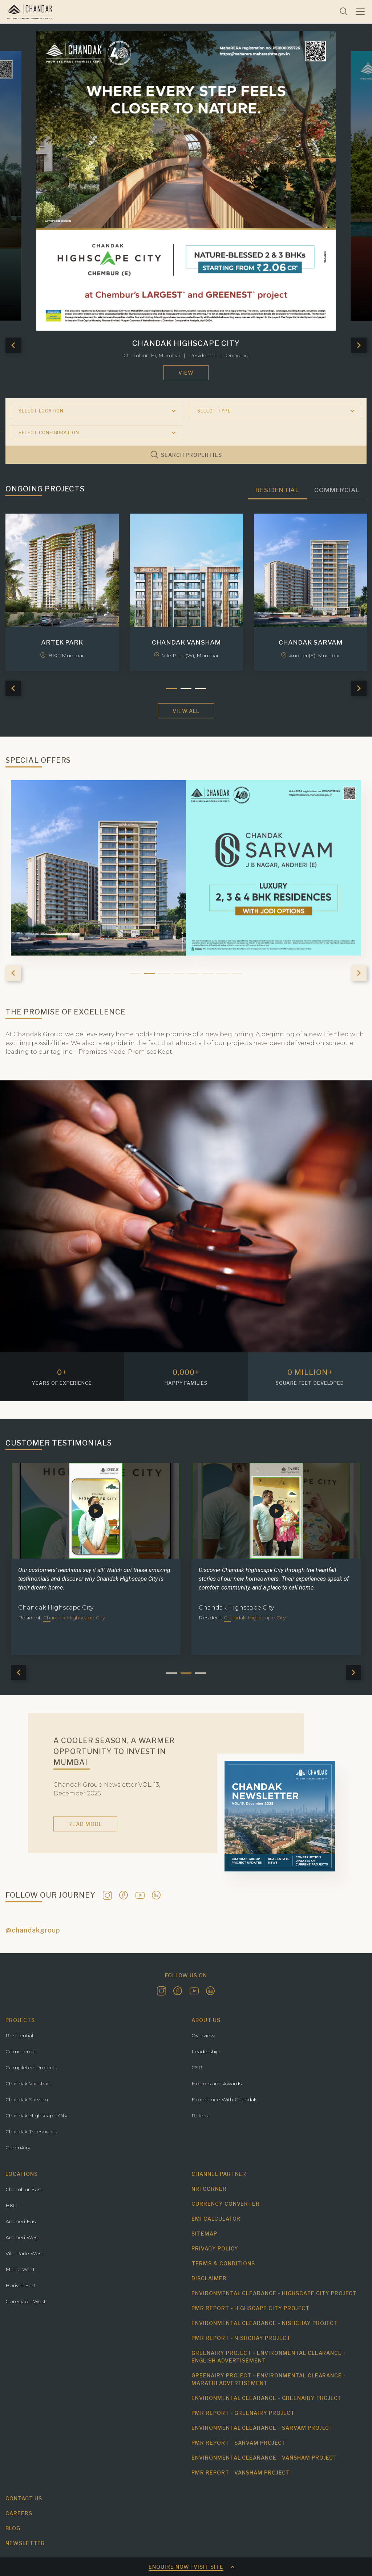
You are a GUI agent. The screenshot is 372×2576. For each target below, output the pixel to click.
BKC (10, 2205)
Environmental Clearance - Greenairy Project (266, 2398)
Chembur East (23, 2189)
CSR (196, 2067)
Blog (12, 2528)
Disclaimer (209, 2278)
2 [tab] (149, 973)
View (186, 373)
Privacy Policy (214, 2248)
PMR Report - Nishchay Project (241, 2338)
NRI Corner (209, 2189)
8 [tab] (236, 973)
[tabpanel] (99, 1559)
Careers (18, 2513)
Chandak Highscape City (36, 2115)
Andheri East (21, 2221)
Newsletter (25, 2543)
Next (359, 345)
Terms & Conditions (223, 2263)
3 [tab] (164, 973)
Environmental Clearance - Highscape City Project (274, 2293)
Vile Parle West (24, 2253)
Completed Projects (31, 2067)
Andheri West (22, 2237)
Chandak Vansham (29, 2083)
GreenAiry (17, 2147)
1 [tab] (135, 973)
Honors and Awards (216, 2083)
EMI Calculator (215, 2219)
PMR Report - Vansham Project (240, 2472)
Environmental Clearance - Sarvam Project (262, 2428)
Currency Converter (225, 2204)
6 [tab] (207, 973)
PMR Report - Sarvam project (238, 2443)
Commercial (21, 2051)
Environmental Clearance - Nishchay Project (264, 2323)
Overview (203, 2035)
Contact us (23, 2498)
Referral (201, 2115)
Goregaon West (25, 2301)
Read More (85, 1824)
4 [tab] (178, 973)
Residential (19, 2035)
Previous (13, 345)
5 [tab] (193, 973)
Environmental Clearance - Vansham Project (264, 2458)
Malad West (20, 2269)
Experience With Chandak (224, 2099)
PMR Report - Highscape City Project (250, 2308)
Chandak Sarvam (26, 2099)
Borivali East (20, 2285)
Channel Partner (218, 2174)
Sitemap (204, 2233)
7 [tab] (222, 973)
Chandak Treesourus (31, 2131)
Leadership (205, 2051)
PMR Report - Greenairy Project (243, 2413)
